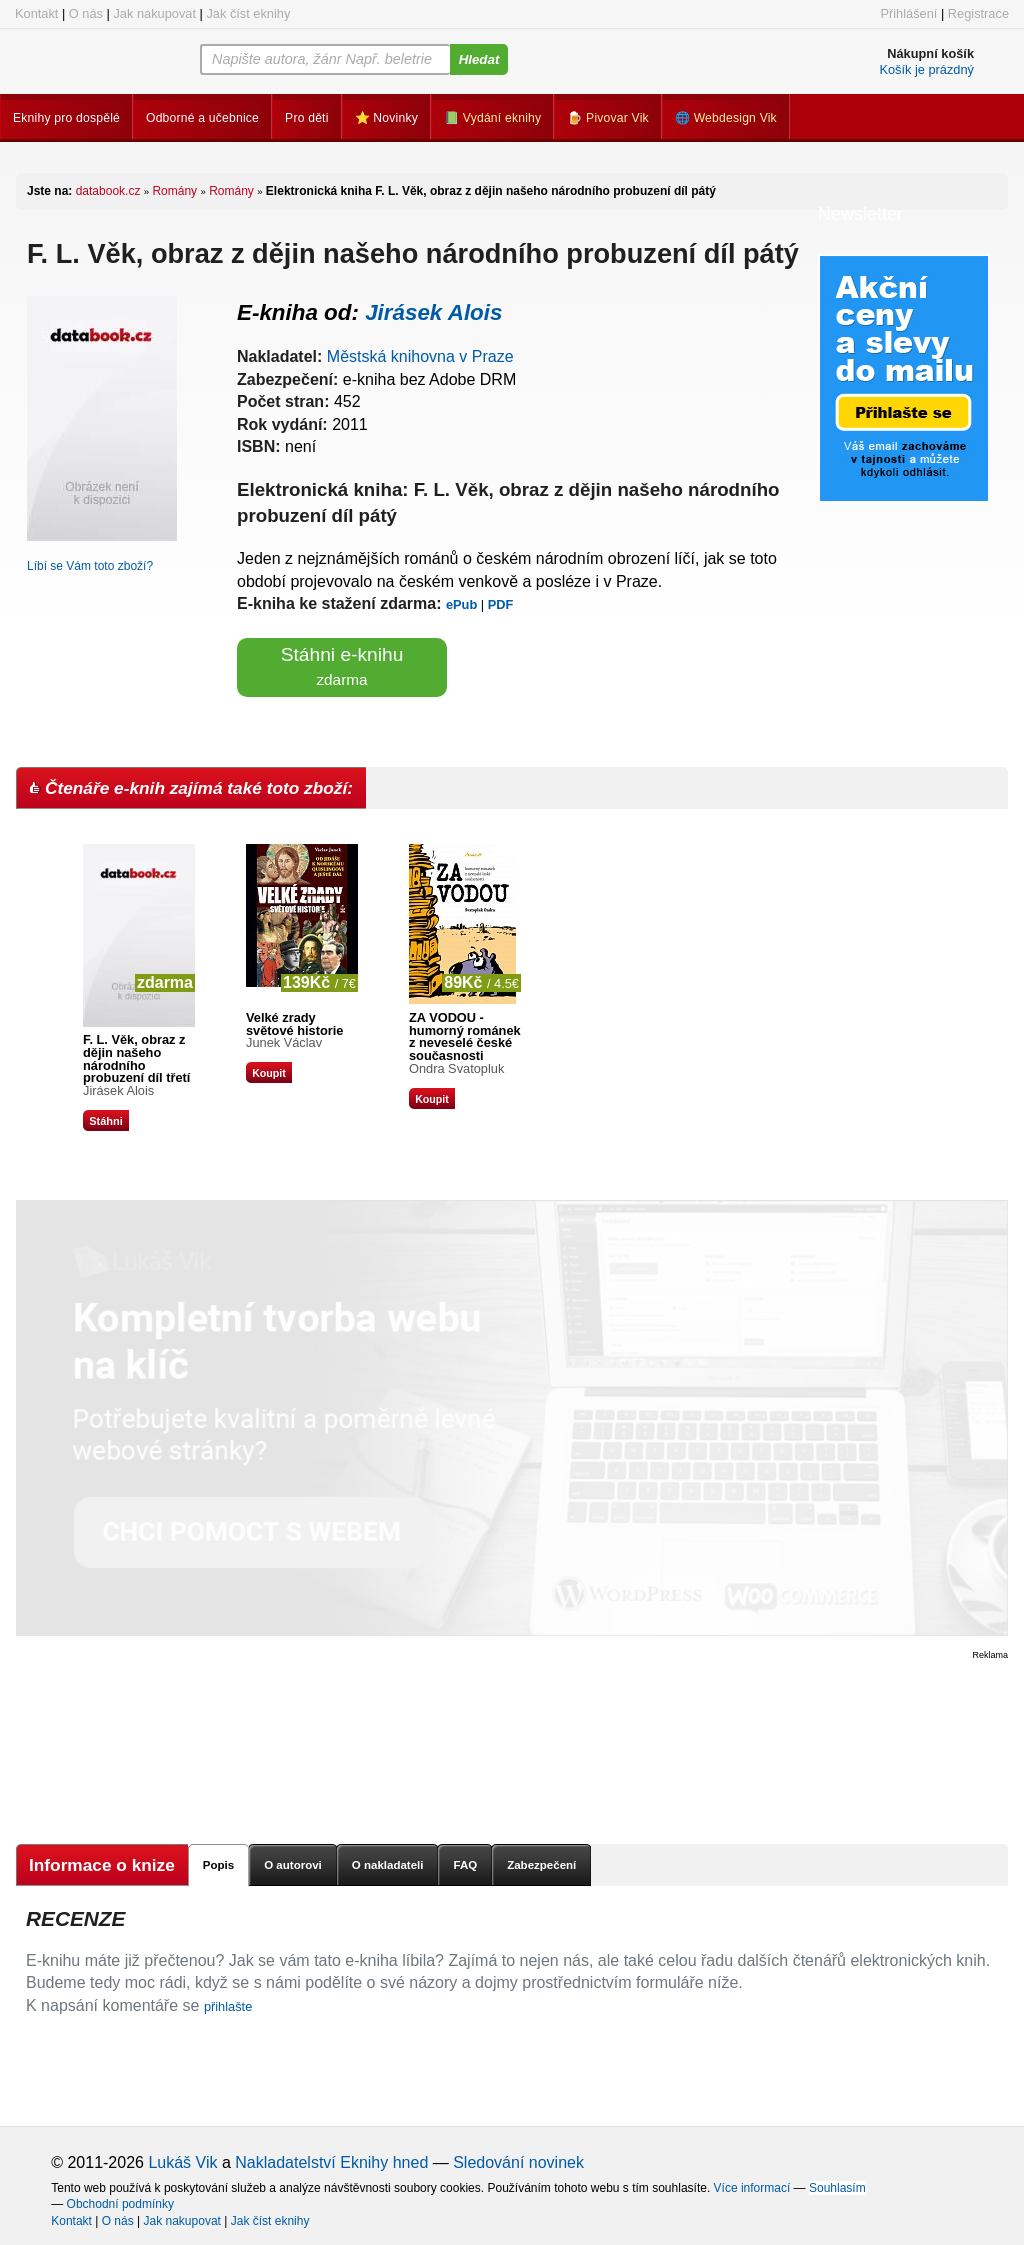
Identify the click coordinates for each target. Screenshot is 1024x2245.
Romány (174, 191)
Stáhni (106, 1121)
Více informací (752, 2188)
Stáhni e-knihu (342, 666)
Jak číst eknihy (248, 13)
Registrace (978, 13)
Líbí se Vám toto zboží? (90, 566)
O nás (86, 13)
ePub (461, 604)
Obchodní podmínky (120, 2204)
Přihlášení (908, 13)
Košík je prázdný (926, 69)
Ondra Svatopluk (456, 1068)
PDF (501, 604)
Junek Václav (284, 1042)
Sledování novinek (518, 2162)
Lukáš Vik (182, 2162)
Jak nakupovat (154, 13)
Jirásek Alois (433, 312)
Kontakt (36, 13)
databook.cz (108, 191)
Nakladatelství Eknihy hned (331, 2162)
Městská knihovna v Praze (420, 356)
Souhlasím (837, 2188)
